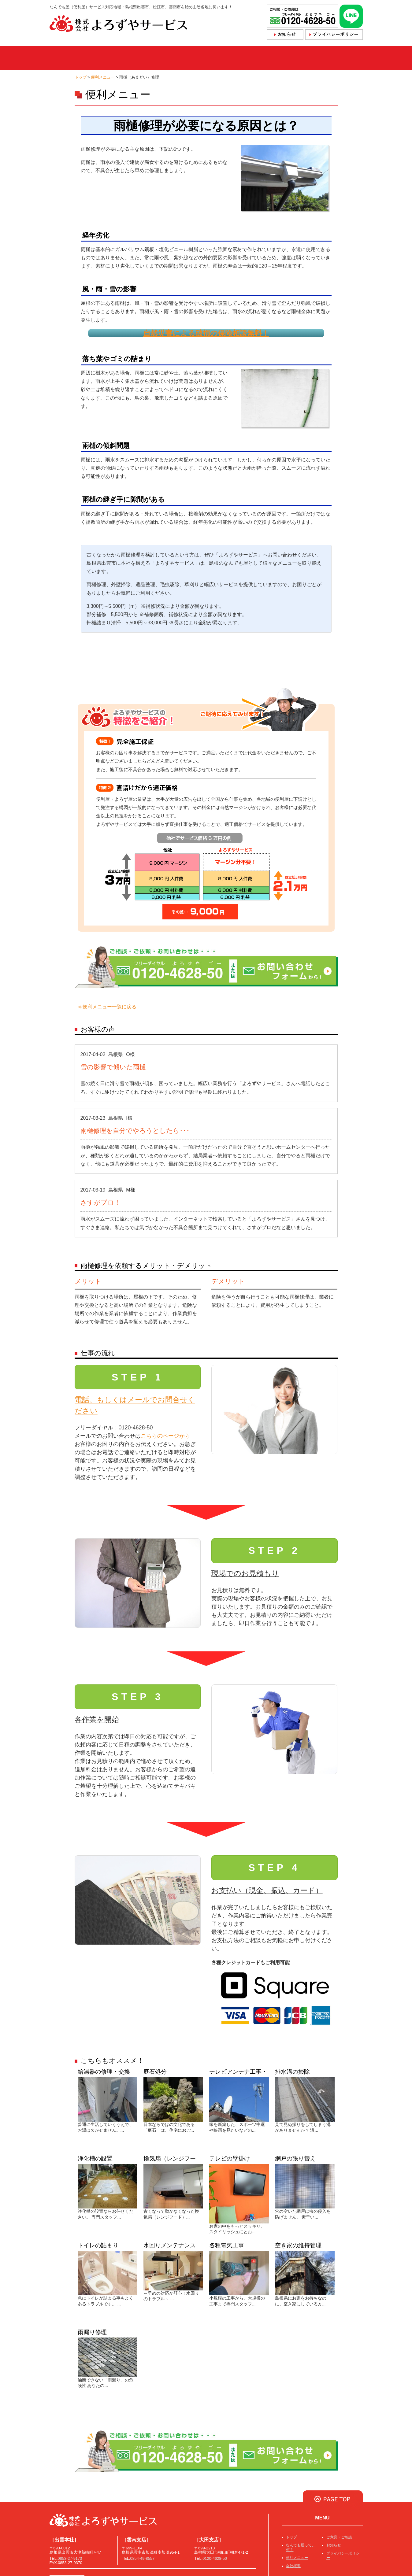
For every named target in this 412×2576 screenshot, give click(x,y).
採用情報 (341, 58)
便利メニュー (190, 58)
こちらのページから (165, 1436)
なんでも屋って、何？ (125, 58)
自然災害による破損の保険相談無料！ (206, 333)
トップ (69, 58)
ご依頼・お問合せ (246, 58)
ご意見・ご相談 (339, 2537)
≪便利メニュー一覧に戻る (107, 1006)
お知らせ (333, 2545)
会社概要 (298, 58)
